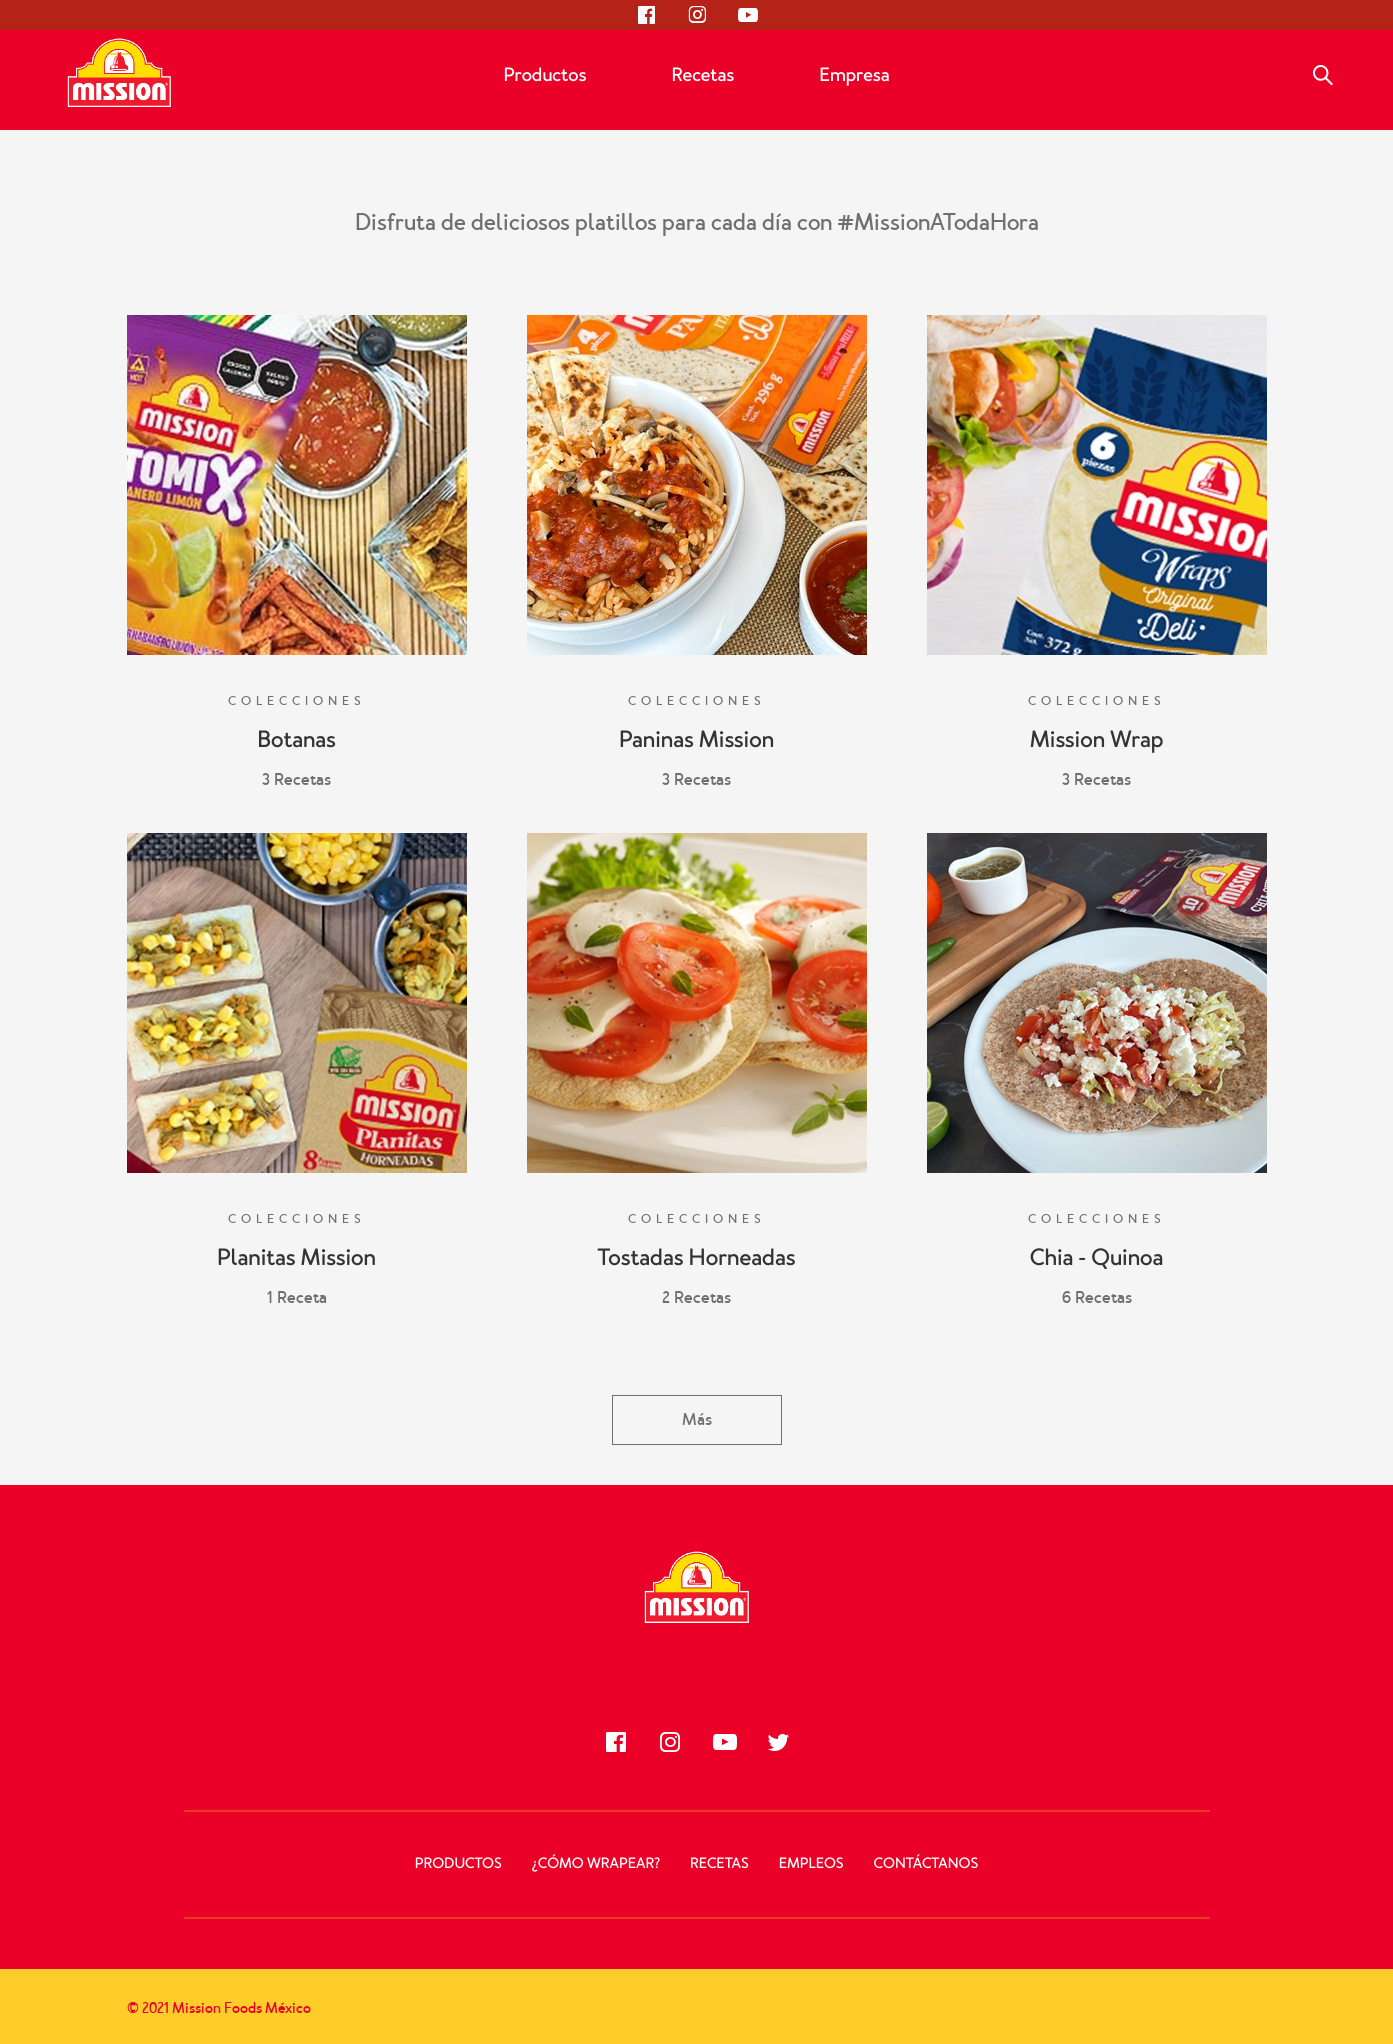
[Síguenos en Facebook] (647, 15)
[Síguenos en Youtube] (747, 15)
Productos (544, 75)
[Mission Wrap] (1097, 485)
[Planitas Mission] (297, 1003)
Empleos (811, 1864)
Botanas (296, 740)
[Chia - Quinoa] (1097, 1003)
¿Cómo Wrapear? (596, 1864)
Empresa (854, 75)
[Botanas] (297, 485)
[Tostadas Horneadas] (697, 1003)
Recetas (702, 75)
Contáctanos (926, 1864)
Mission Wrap (1097, 740)
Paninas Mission (696, 740)
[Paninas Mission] (697, 485)
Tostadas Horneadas (697, 1258)
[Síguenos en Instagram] (697, 15)
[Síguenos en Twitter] (778, 1742)
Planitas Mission (296, 1258)
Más (697, 1419)
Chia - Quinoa (1097, 1258)
